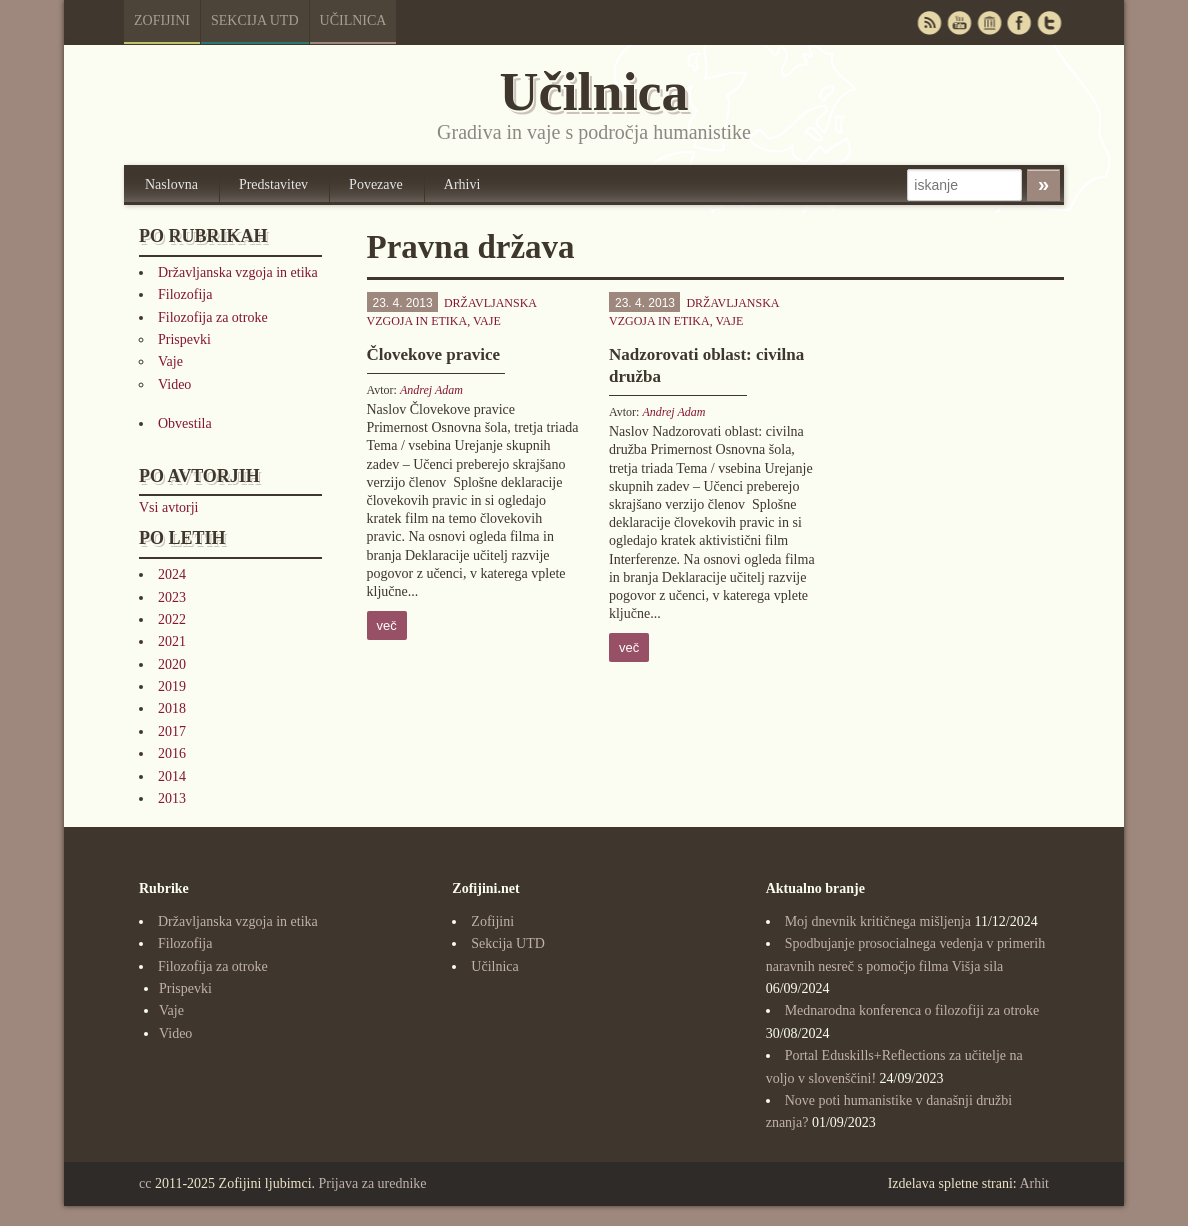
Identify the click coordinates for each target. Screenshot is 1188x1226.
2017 (172, 731)
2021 (172, 641)
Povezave (376, 184)
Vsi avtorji (169, 507)
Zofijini (162, 20)
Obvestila (185, 423)
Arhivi (462, 184)
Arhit (1034, 1183)
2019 (172, 686)
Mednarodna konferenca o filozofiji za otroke (912, 1010)
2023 (172, 597)
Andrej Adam (431, 390)
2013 (172, 798)
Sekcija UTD (255, 20)
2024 (172, 574)
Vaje (170, 361)
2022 (172, 619)
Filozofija (185, 294)
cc (145, 1183)
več (387, 625)
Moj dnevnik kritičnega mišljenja (878, 921)
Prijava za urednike (373, 1183)
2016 (172, 753)
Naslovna (171, 184)
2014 (172, 776)
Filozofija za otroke (213, 317)
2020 (172, 664)
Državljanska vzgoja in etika (238, 272)
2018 (172, 708)
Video (174, 384)
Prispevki (184, 339)
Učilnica (353, 20)
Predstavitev (273, 184)
